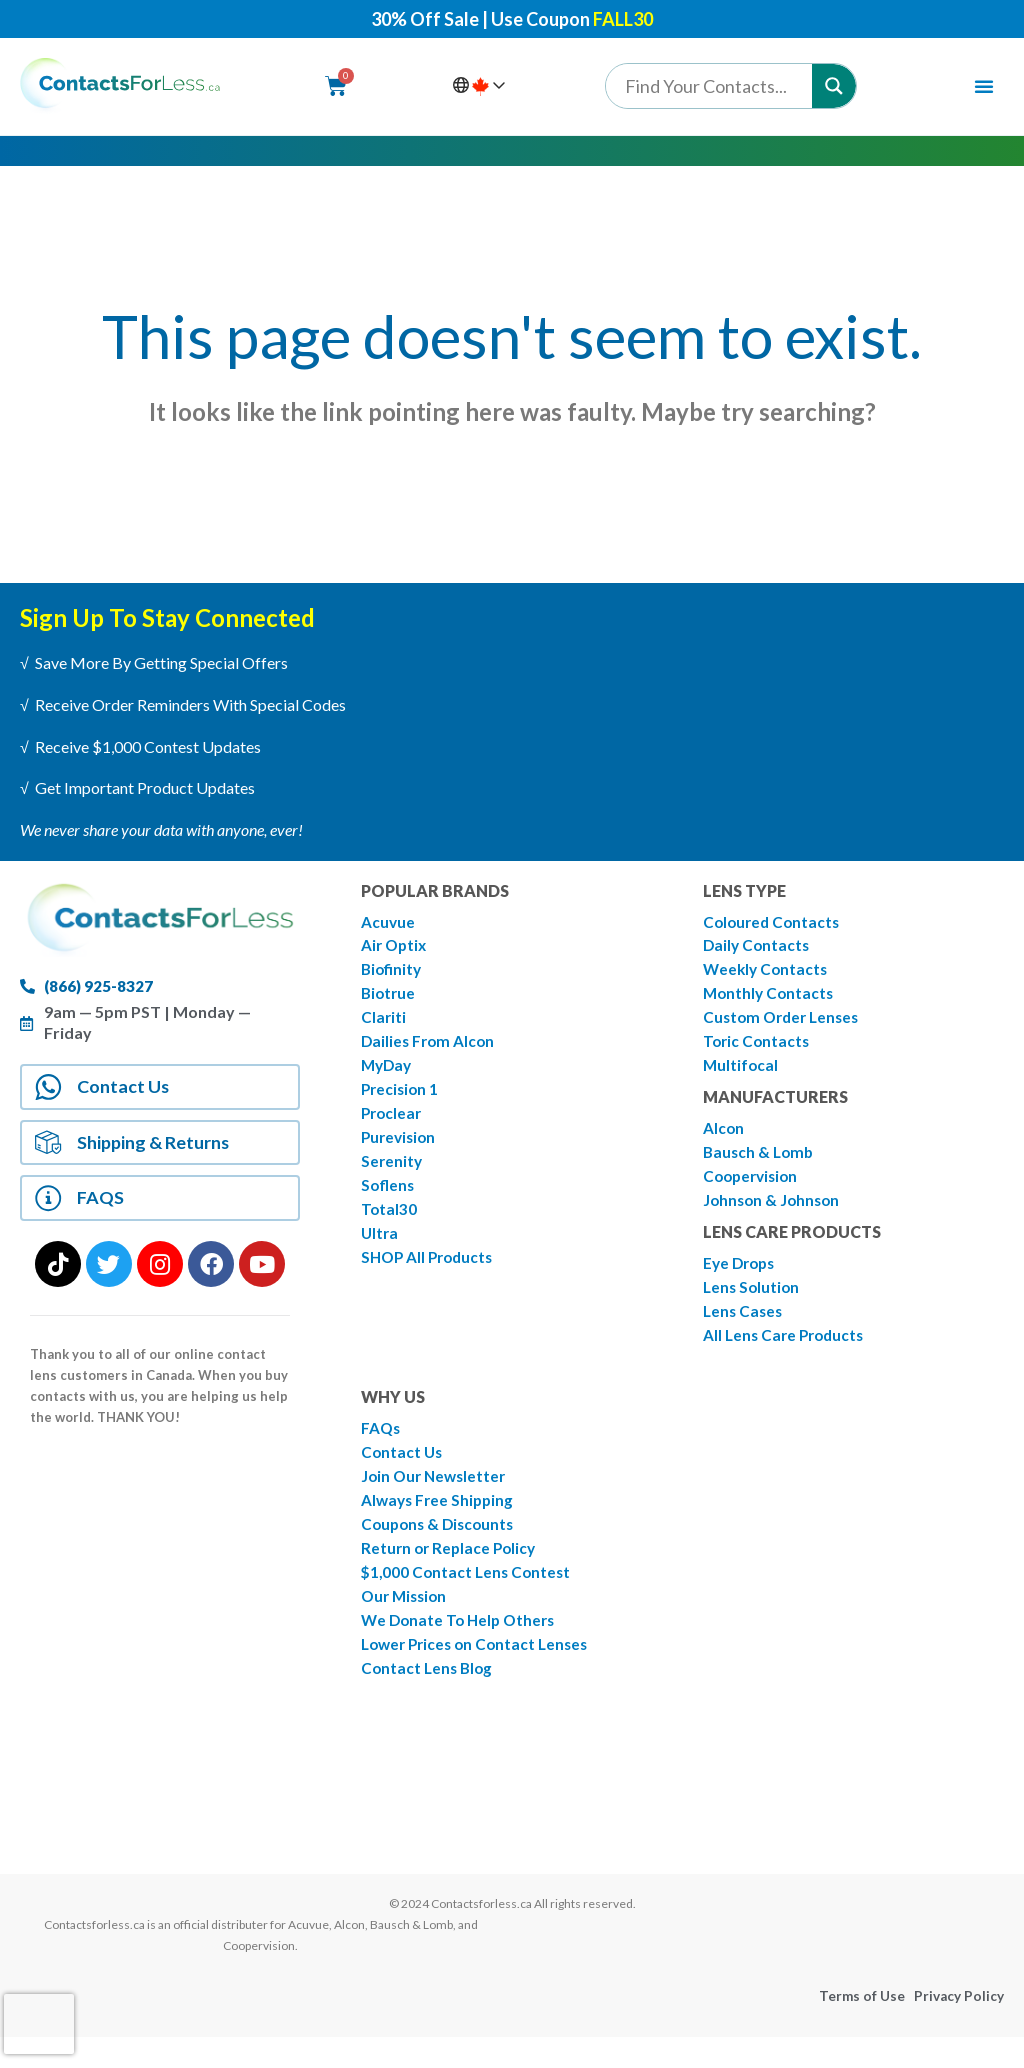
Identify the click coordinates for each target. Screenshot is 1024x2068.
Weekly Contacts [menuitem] (767, 972)
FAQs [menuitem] (381, 1444)
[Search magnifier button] (834, 86)
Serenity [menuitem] (392, 1172)
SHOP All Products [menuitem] (430, 1272)
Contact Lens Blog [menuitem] (429, 1694)
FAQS (106, 1214)
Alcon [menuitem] (724, 1136)
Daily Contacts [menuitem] (758, 947)
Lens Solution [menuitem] (753, 1300)
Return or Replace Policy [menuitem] (451, 1569)
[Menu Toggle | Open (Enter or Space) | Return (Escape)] (984, 86)
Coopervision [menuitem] (753, 1186)
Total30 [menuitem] (389, 1222)
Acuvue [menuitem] (388, 922)
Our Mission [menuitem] (406, 1619)
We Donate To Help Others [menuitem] (462, 1644)
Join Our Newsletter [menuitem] (436, 1494)
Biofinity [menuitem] (392, 972)
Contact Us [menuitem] (403, 1469)
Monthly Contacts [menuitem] (770, 997)
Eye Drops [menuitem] (741, 1275)
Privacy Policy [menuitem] (958, 2027)
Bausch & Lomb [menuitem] (760, 1161)
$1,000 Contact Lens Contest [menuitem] (469, 1594)
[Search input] (714, 86)
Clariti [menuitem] (384, 1022)
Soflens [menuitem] (388, 1197)
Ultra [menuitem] (380, 1247)
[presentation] (39, 2024)
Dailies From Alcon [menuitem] (430, 1047)
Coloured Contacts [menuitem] (774, 922)
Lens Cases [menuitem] (744, 1325)
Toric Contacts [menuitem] (758, 1047)
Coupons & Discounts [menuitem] (441, 1544)
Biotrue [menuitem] (389, 997)
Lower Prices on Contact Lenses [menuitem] (480, 1669)
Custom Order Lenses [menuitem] (785, 1022)
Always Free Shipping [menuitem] (440, 1519)
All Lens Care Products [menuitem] (787, 1350)
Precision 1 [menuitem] (401, 1097)
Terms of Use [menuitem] (860, 2027)
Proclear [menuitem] (393, 1122)
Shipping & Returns (155, 1152)
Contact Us (127, 1090)
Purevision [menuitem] (400, 1147)
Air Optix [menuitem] (395, 947)
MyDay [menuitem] (388, 1072)
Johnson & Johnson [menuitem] (774, 1211)
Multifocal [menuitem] (741, 1072)
